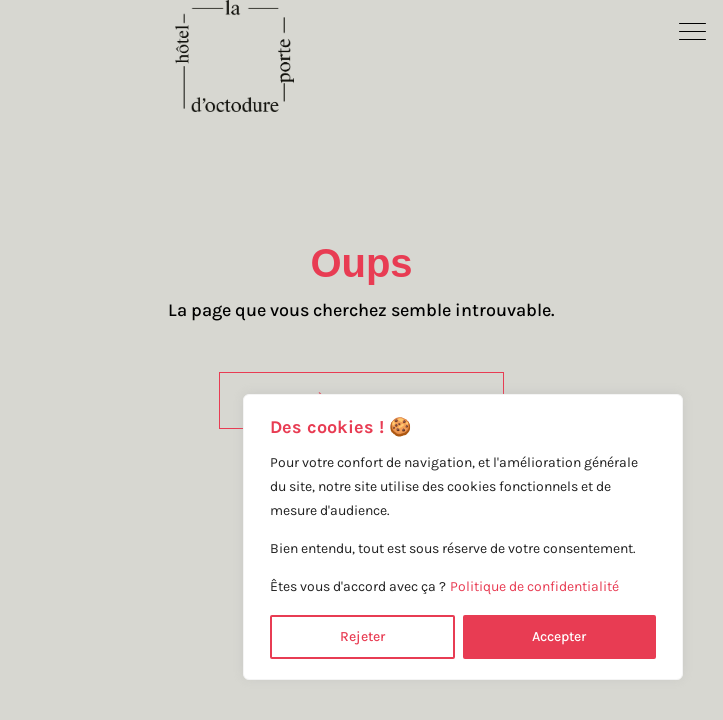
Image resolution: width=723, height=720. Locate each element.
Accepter (559, 636)
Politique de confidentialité (534, 586)
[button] (693, 30)
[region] (463, 537)
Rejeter (362, 636)
